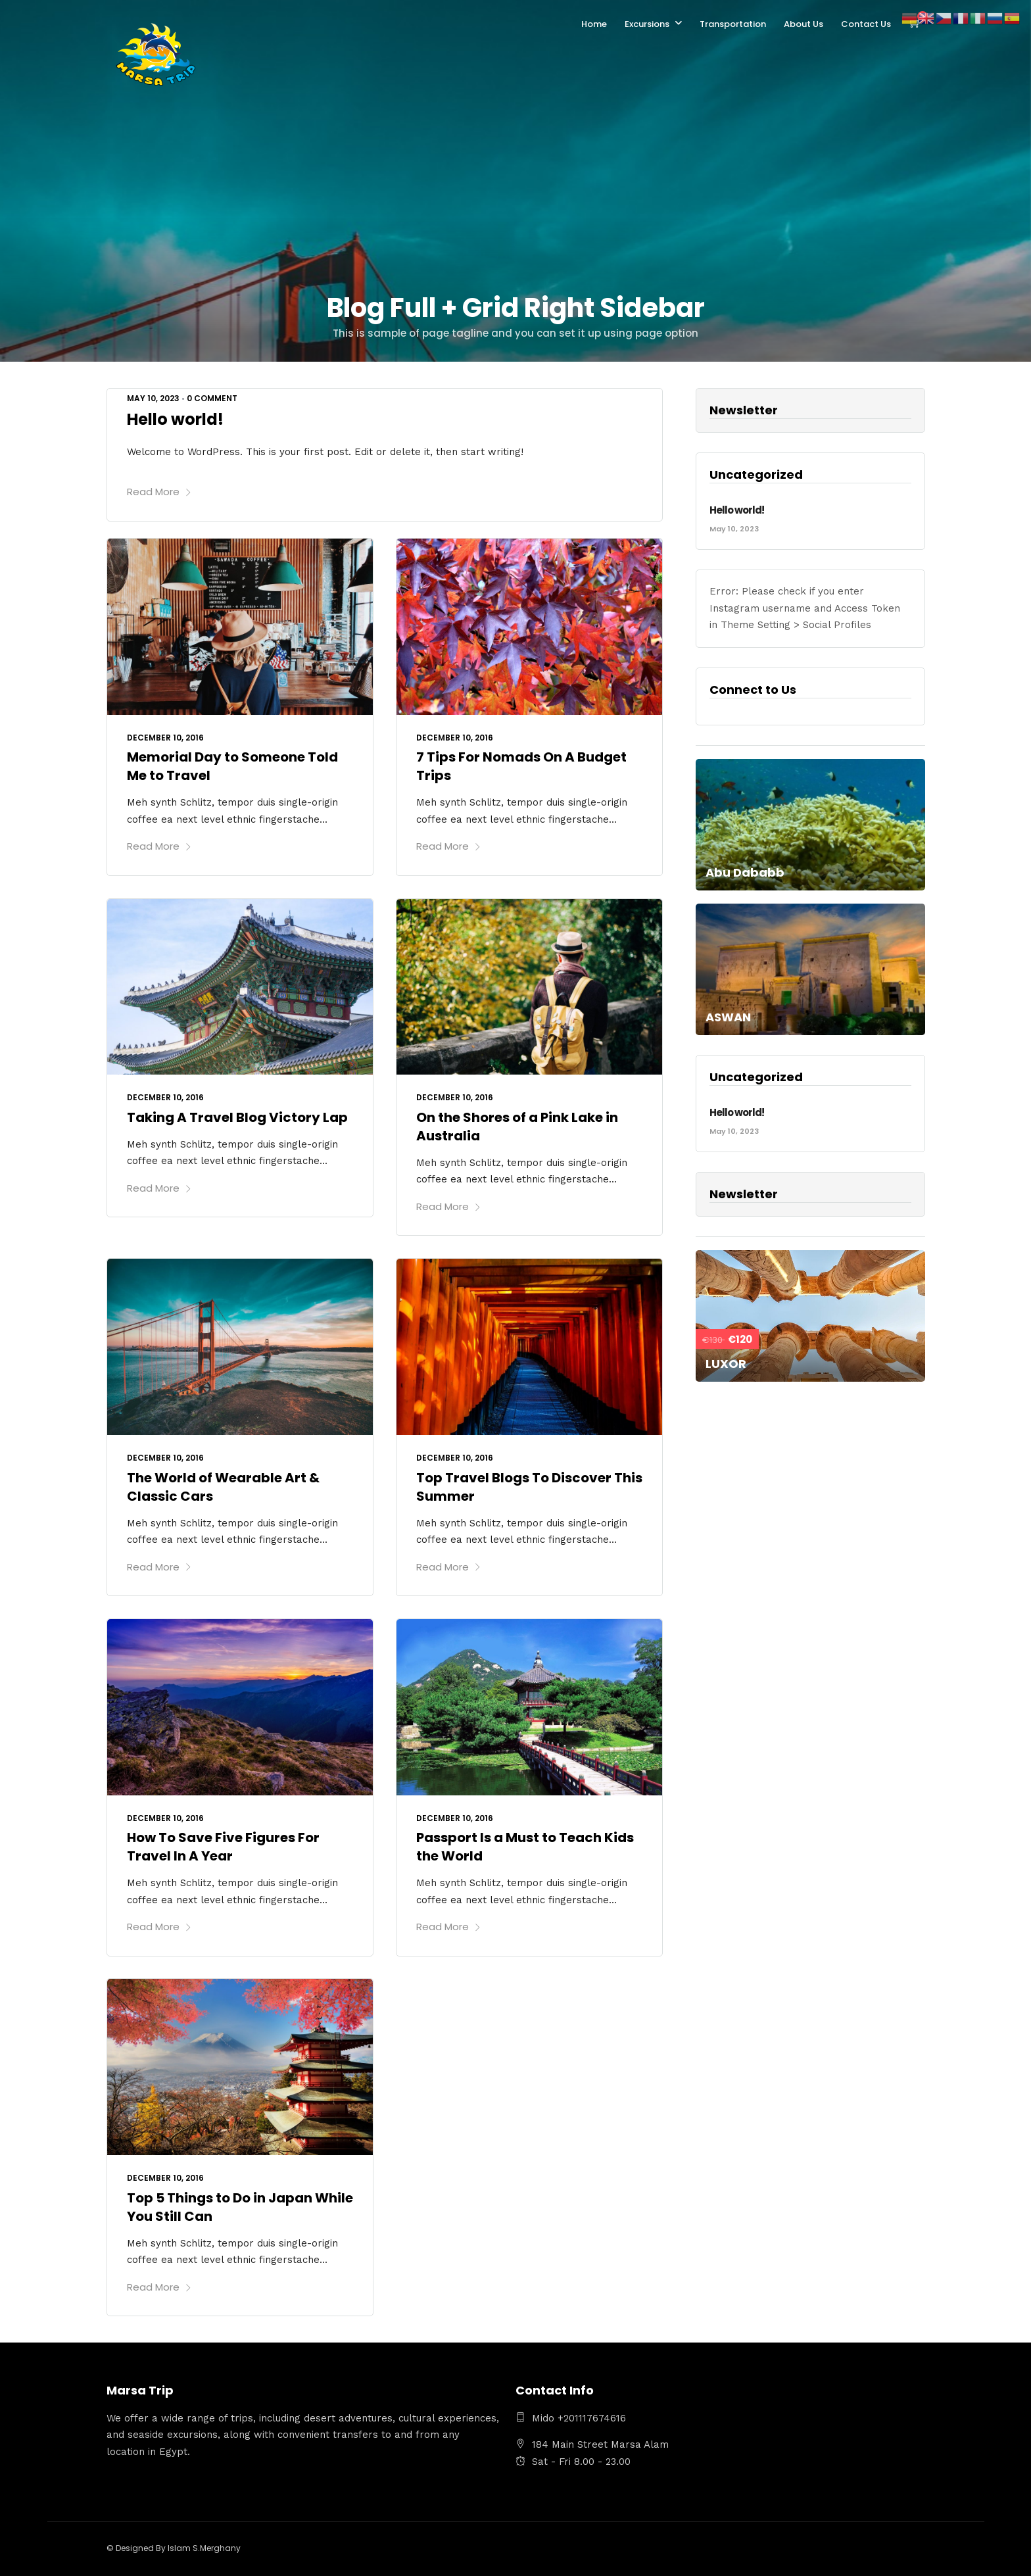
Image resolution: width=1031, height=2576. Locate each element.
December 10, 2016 (165, 737)
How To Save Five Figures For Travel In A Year (223, 1846)
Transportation (733, 24)
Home (594, 24)
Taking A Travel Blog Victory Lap (237, 1117)
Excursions (647, 24)
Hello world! (175, 419)
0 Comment (212, 398)
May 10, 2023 (153, 398)
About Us (803, 24)
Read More (159, 491)
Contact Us (866, 24)
